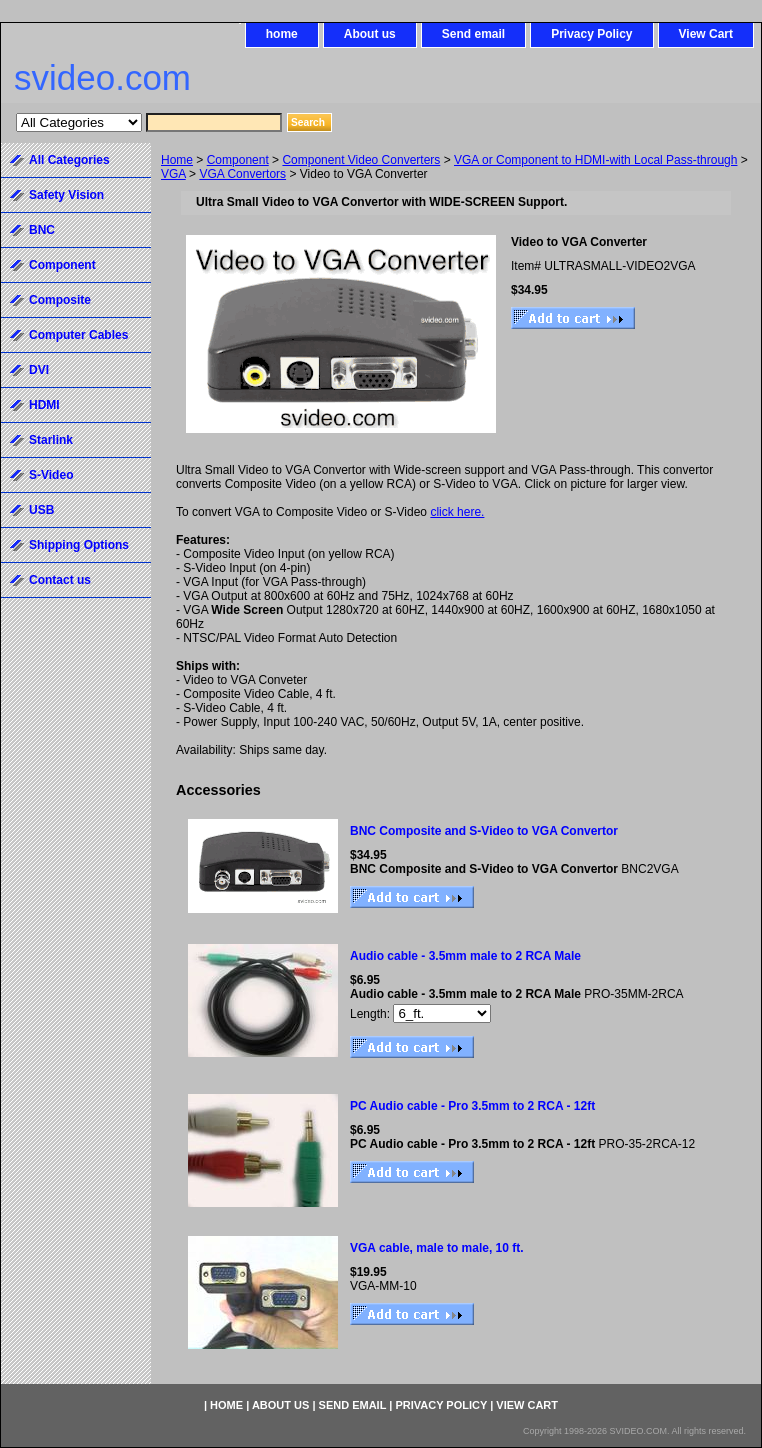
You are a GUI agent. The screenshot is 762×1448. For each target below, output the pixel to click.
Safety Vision (66, 195)
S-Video (51, 475)
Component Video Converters (361, 160)
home (282, 34)
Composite (60, 300)
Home (177, 160)
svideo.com (102, 77)
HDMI (44, 405)
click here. (457, 512)
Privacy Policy (591, 34)
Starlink (51, 440)
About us (370, 34)
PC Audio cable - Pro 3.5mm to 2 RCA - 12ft (472, 1106)
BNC (42, 230)
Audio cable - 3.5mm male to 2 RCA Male (465, 956)
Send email (473, 34)
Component (238, 160)
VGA (173, 174)
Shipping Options (79, 545)
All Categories (69, 160)
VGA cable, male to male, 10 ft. (437, 1248)
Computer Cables (78, 335)
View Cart (706, 34)
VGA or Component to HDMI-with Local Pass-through (595, 160)
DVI (39, 370)
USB (41, 510)
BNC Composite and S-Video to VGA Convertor (484, 831)
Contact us (60, 580)
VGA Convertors (242, 174)
